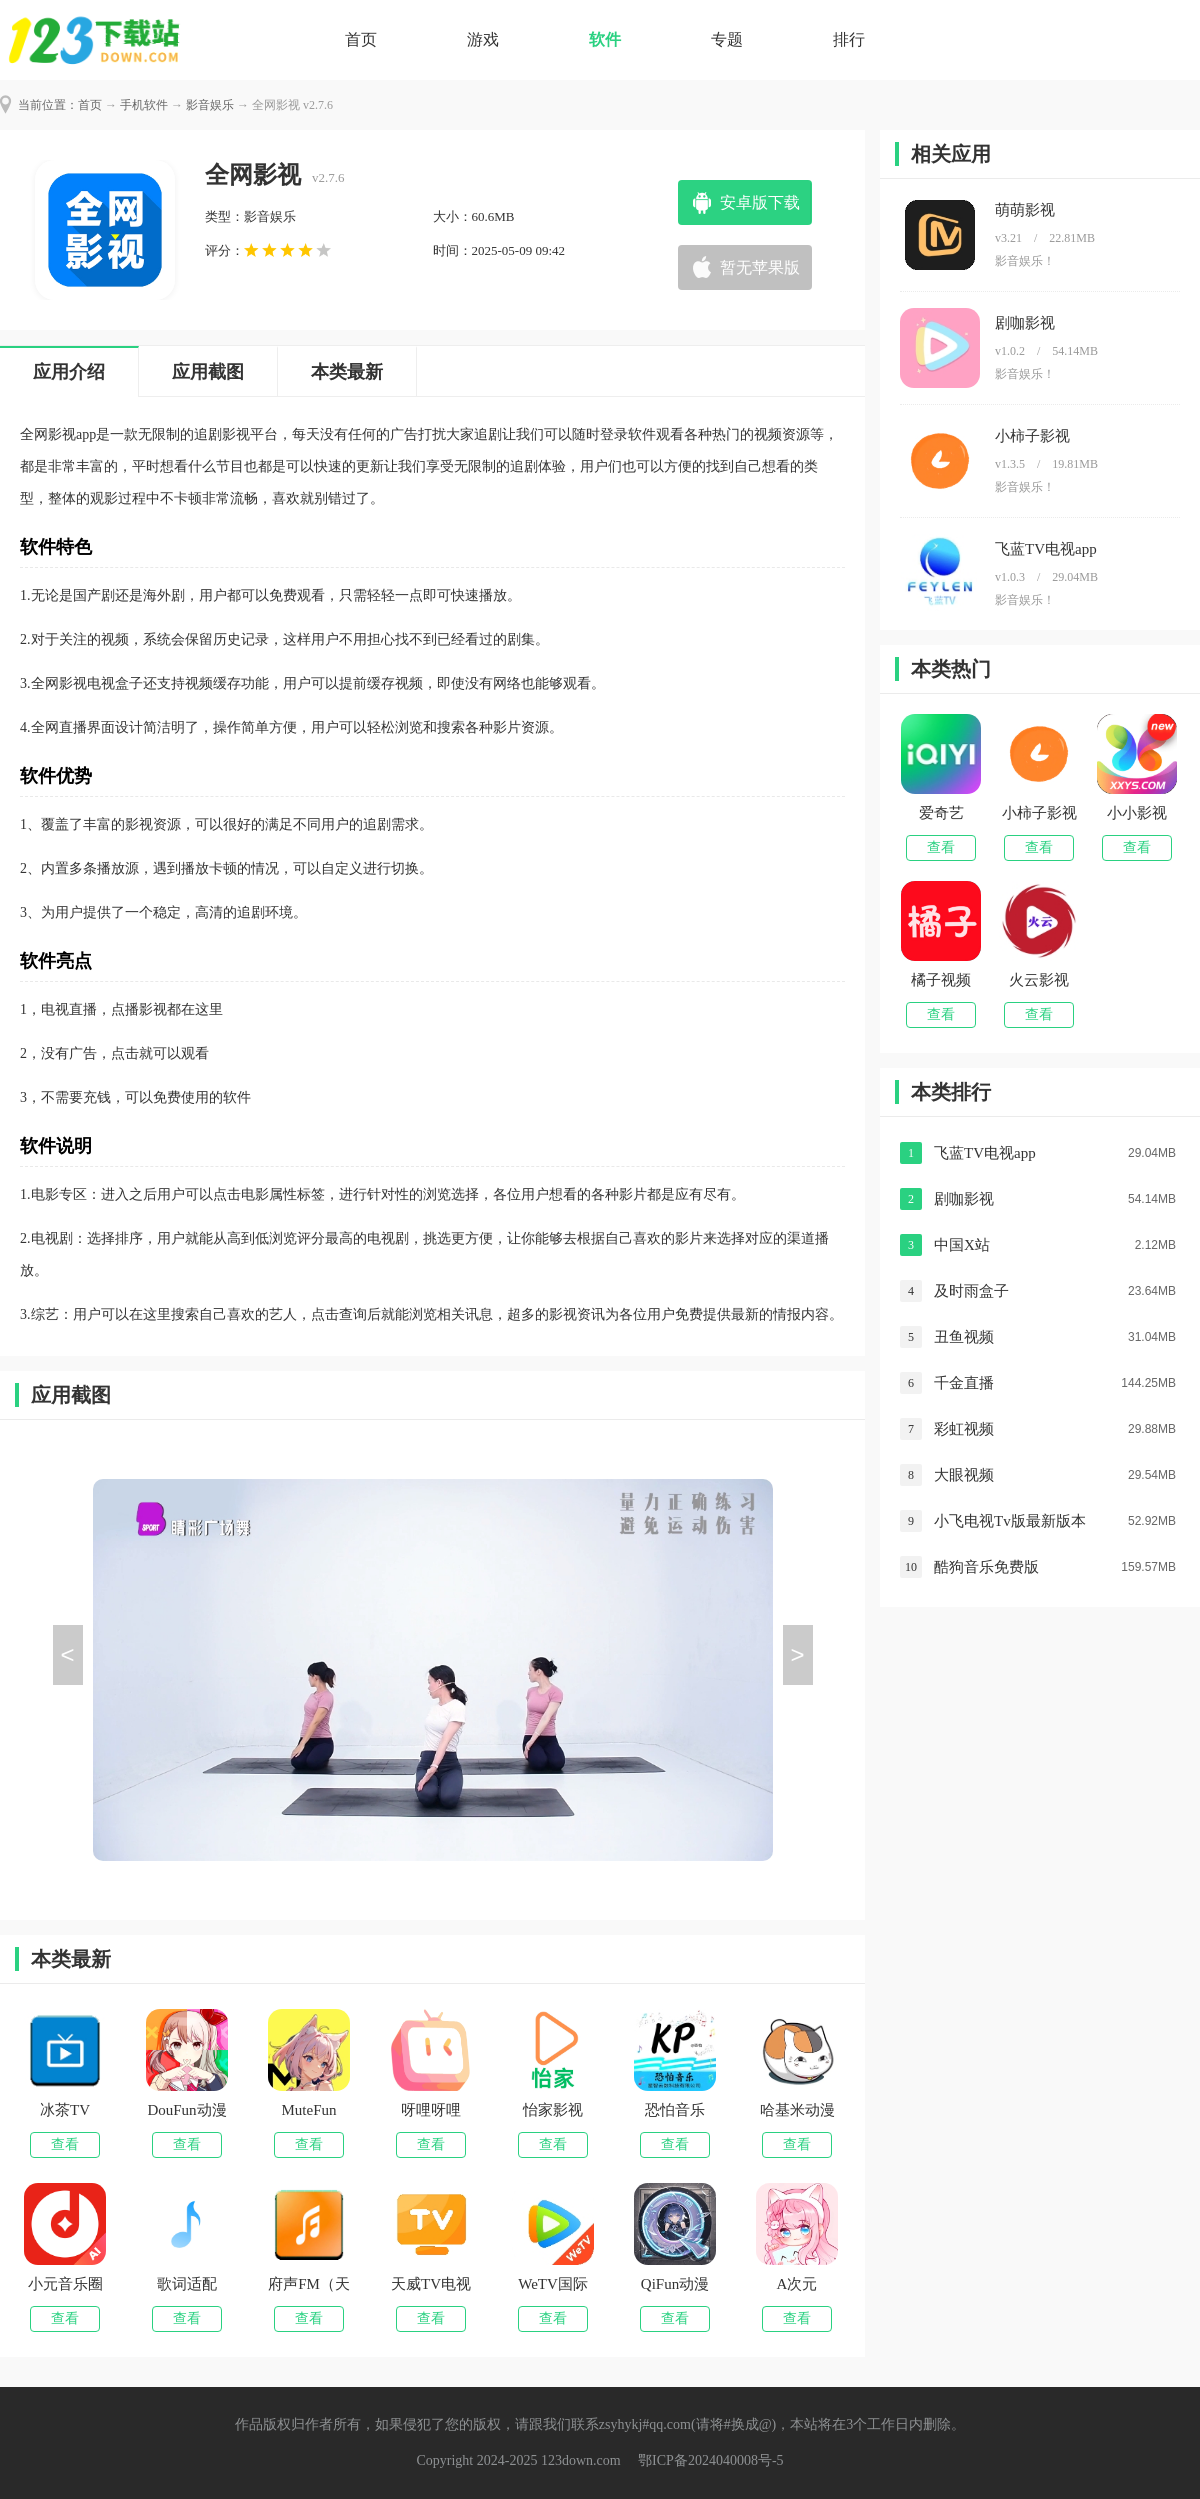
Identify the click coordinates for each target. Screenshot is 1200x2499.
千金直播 (964, 1383)
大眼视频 (964, 1475)
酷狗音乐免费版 (986, 1567)
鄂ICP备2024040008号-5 (710, 2460)
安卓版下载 (760, 202)
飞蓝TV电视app (985, 1153)
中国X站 (962, 1245)
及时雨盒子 (971, 1291)
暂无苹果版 (760, 267)
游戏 (483, 39)
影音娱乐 (210, 105)
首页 (361, 39)
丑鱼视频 (964, 1337)
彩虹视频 (964, 1429)
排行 (849, 39)
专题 (727, 39)
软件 (605, 39)
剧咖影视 (964, 1199)
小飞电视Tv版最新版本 (1010, 1521)
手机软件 (144, 105)
